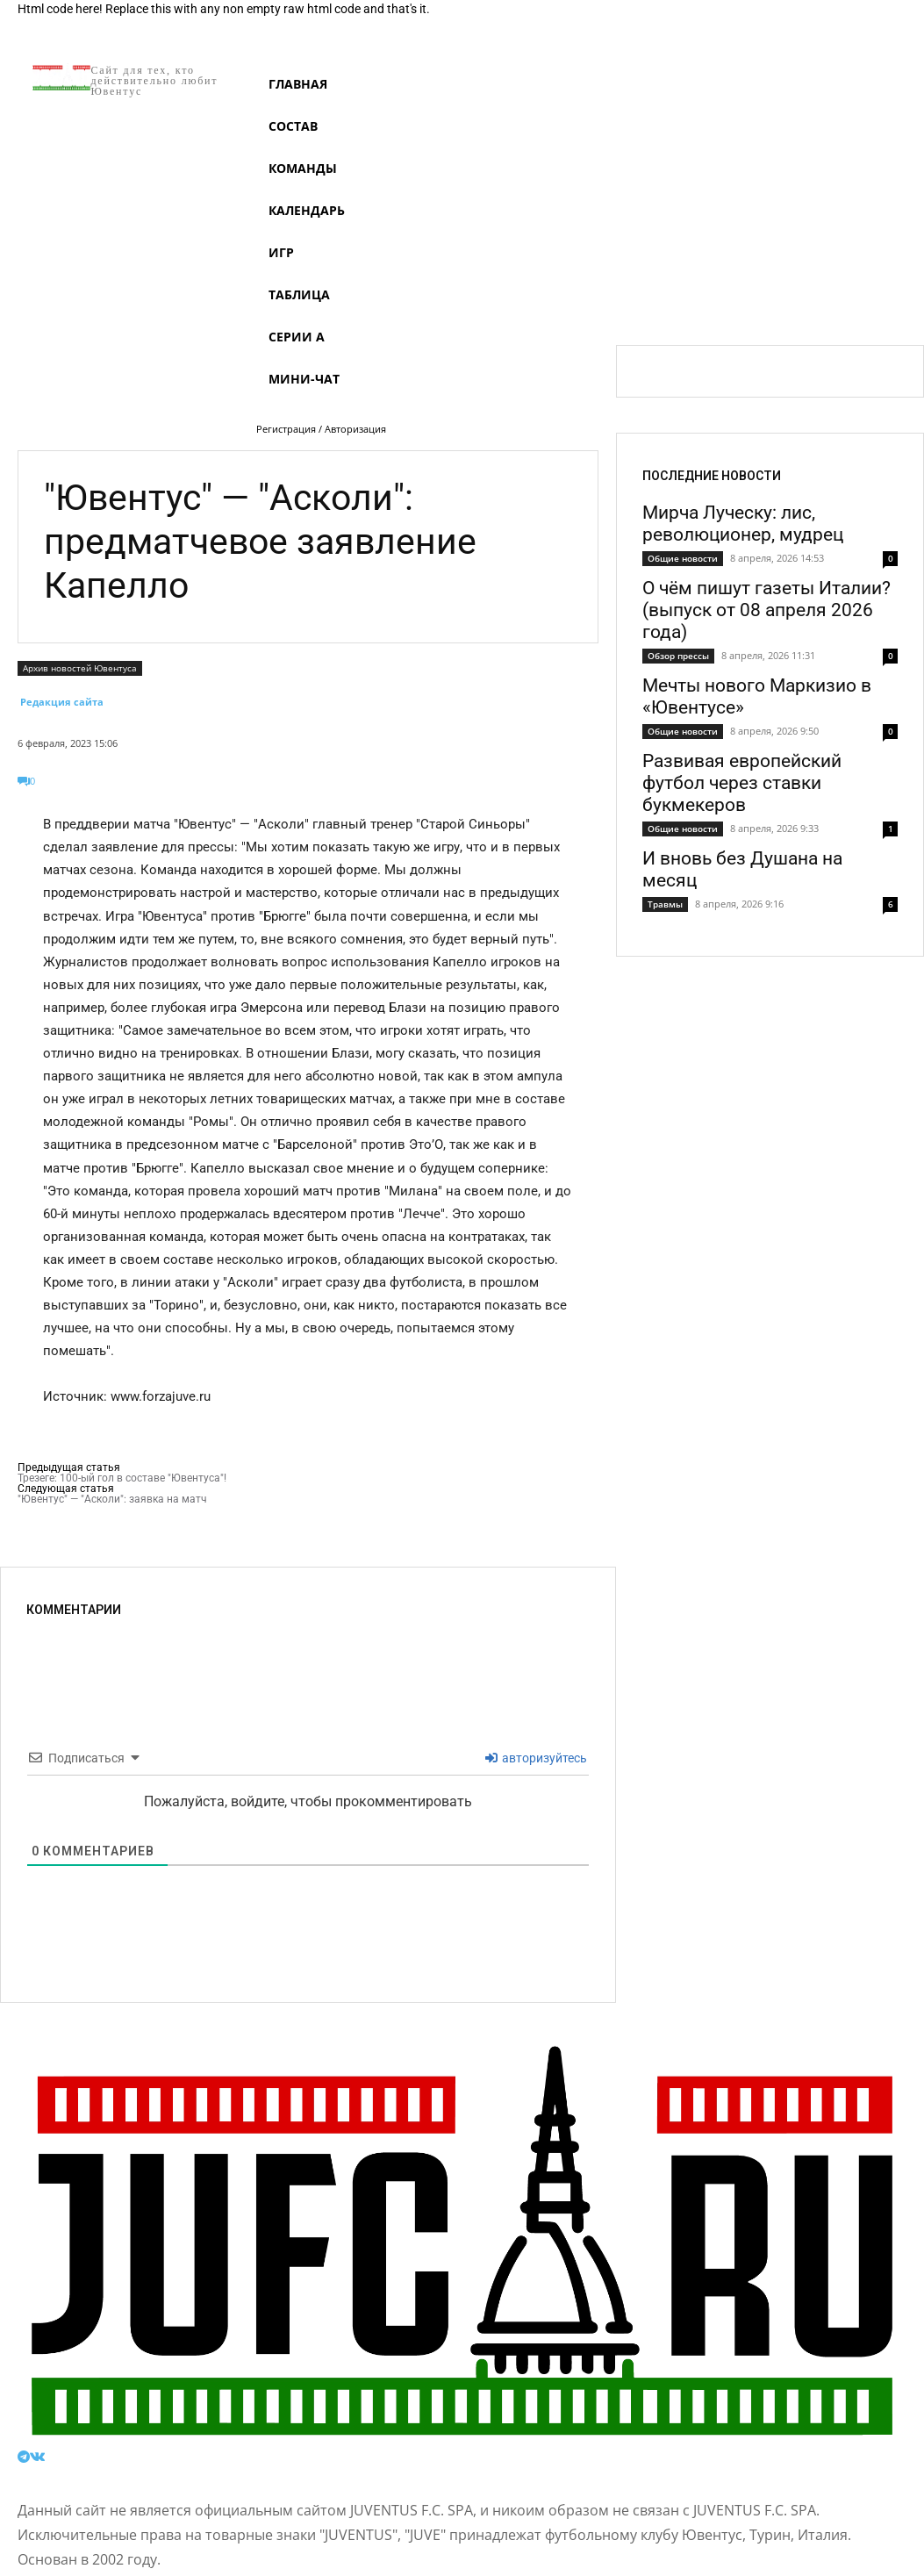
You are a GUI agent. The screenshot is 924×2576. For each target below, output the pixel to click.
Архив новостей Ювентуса (80, 668)
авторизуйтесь (536, 1758)
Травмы (665, 904)
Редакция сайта (62, 701)
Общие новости (683, 558)
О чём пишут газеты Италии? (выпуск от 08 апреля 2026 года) (766, 610)
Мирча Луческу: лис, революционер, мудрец (742, 523)
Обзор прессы (678, 655)
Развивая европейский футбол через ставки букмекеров (742, 782)
